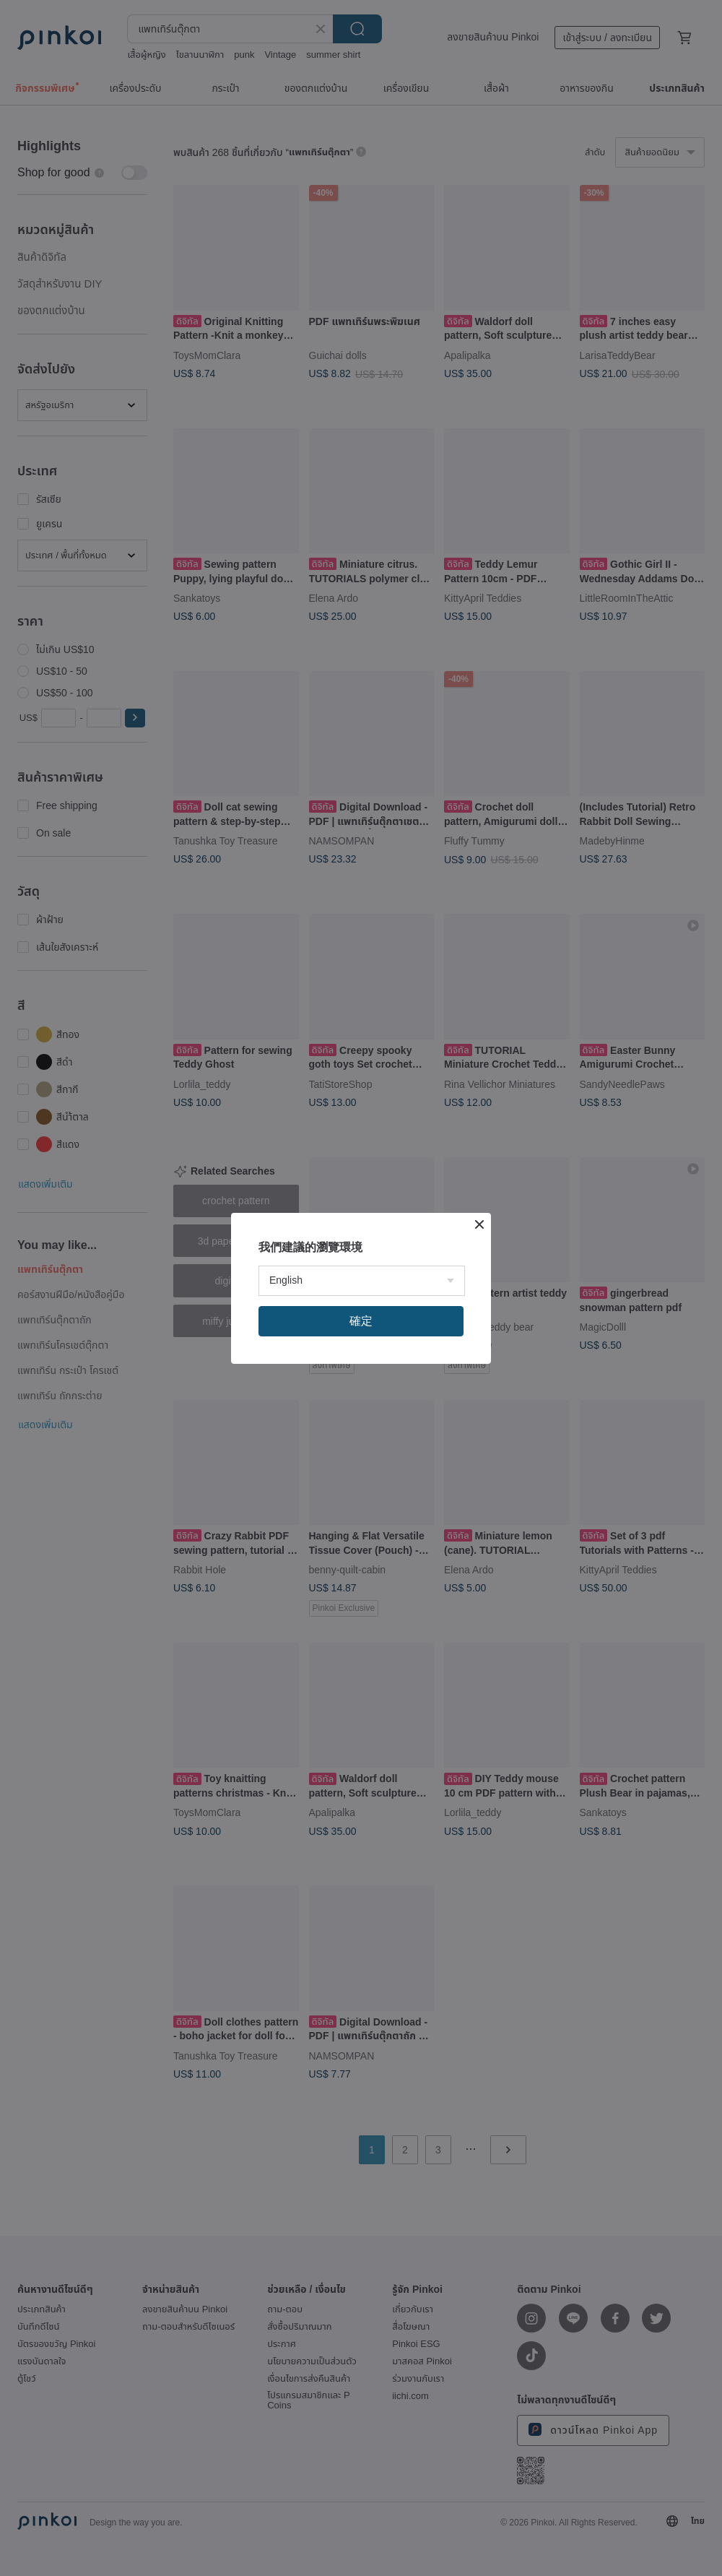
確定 (361, 1321)
